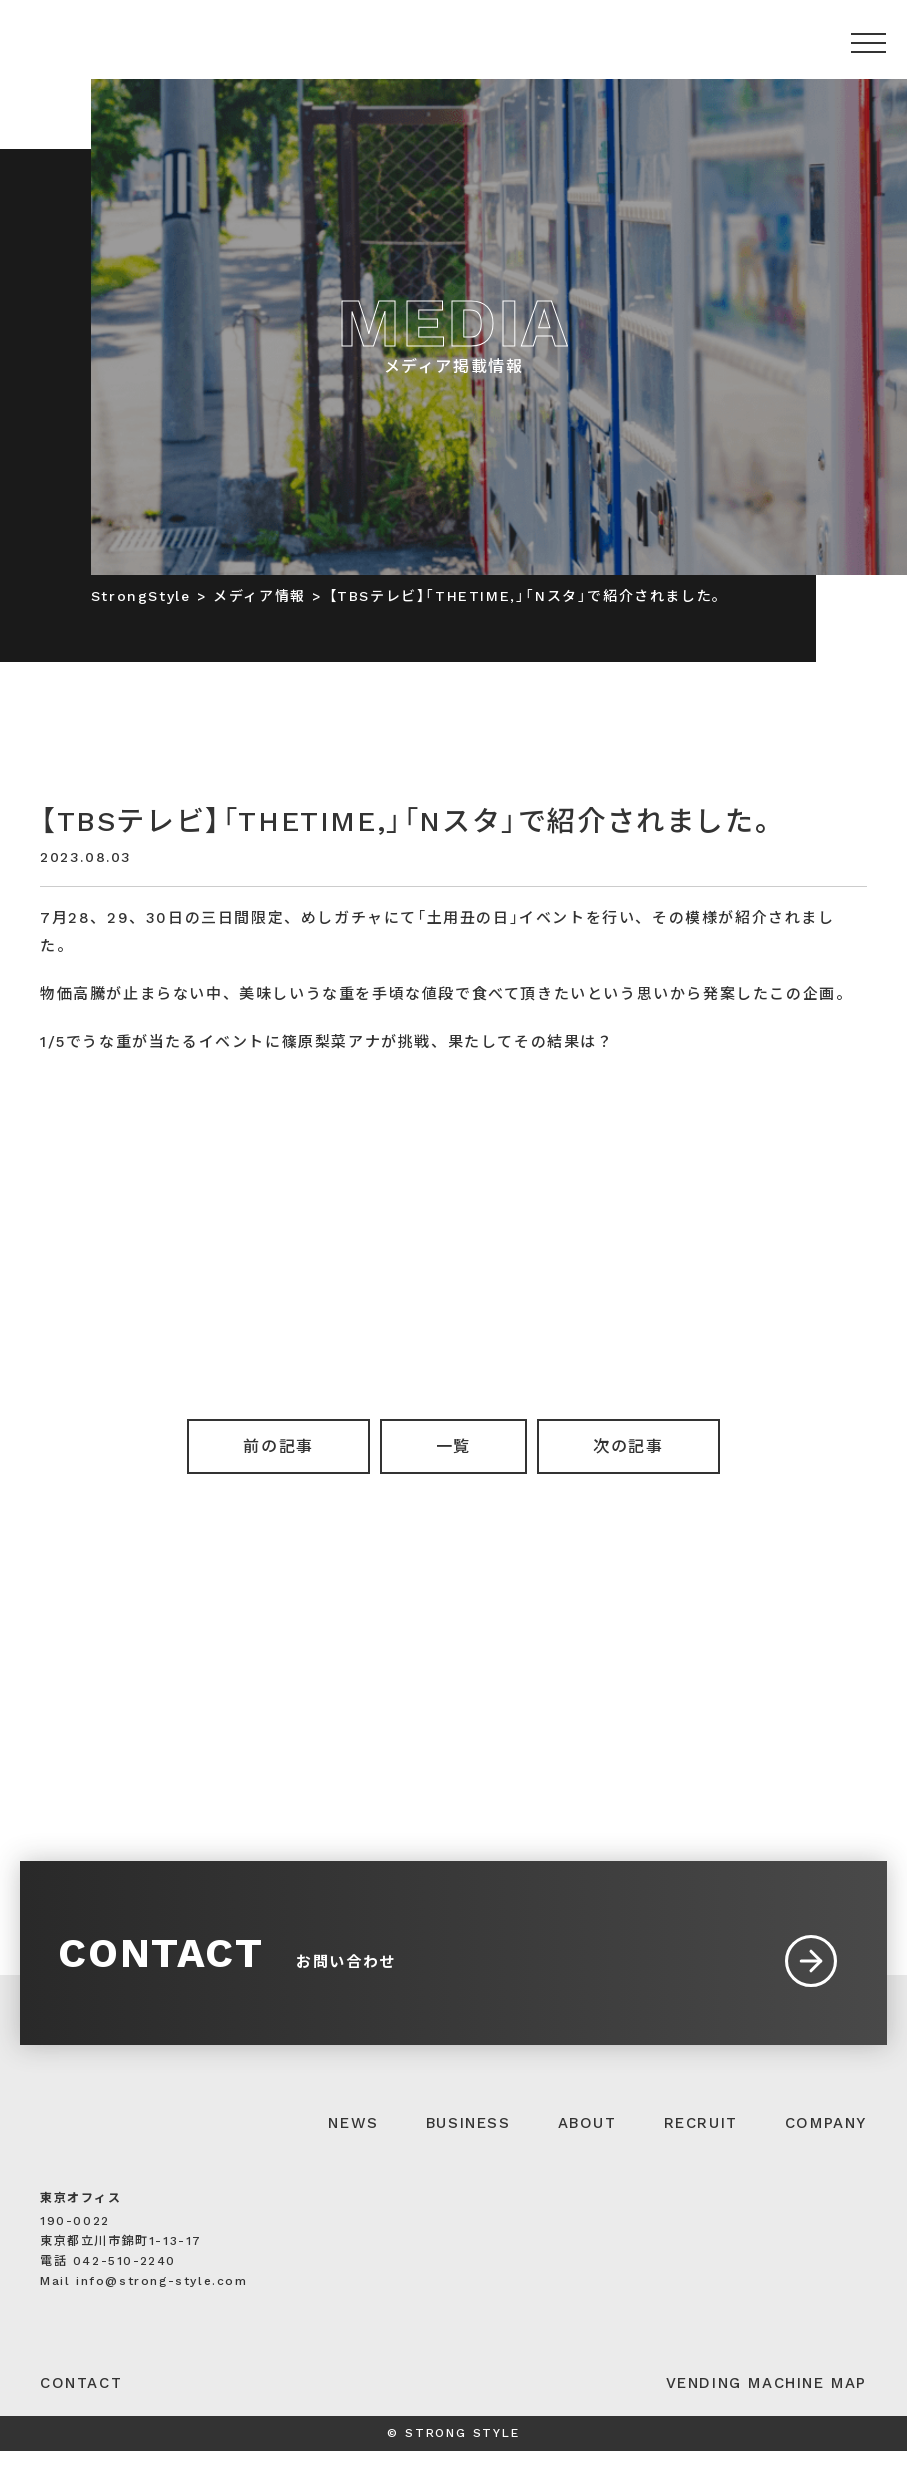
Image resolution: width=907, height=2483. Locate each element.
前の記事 (278, 1446)
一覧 (453, 1446)
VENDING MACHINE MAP (766, 2415)
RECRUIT (701, 2155)
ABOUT (587, 2155)
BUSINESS (468, 2155)
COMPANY (826, 2155)
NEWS (353, 2155)
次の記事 (628, 1446)
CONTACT (81, 2415)
